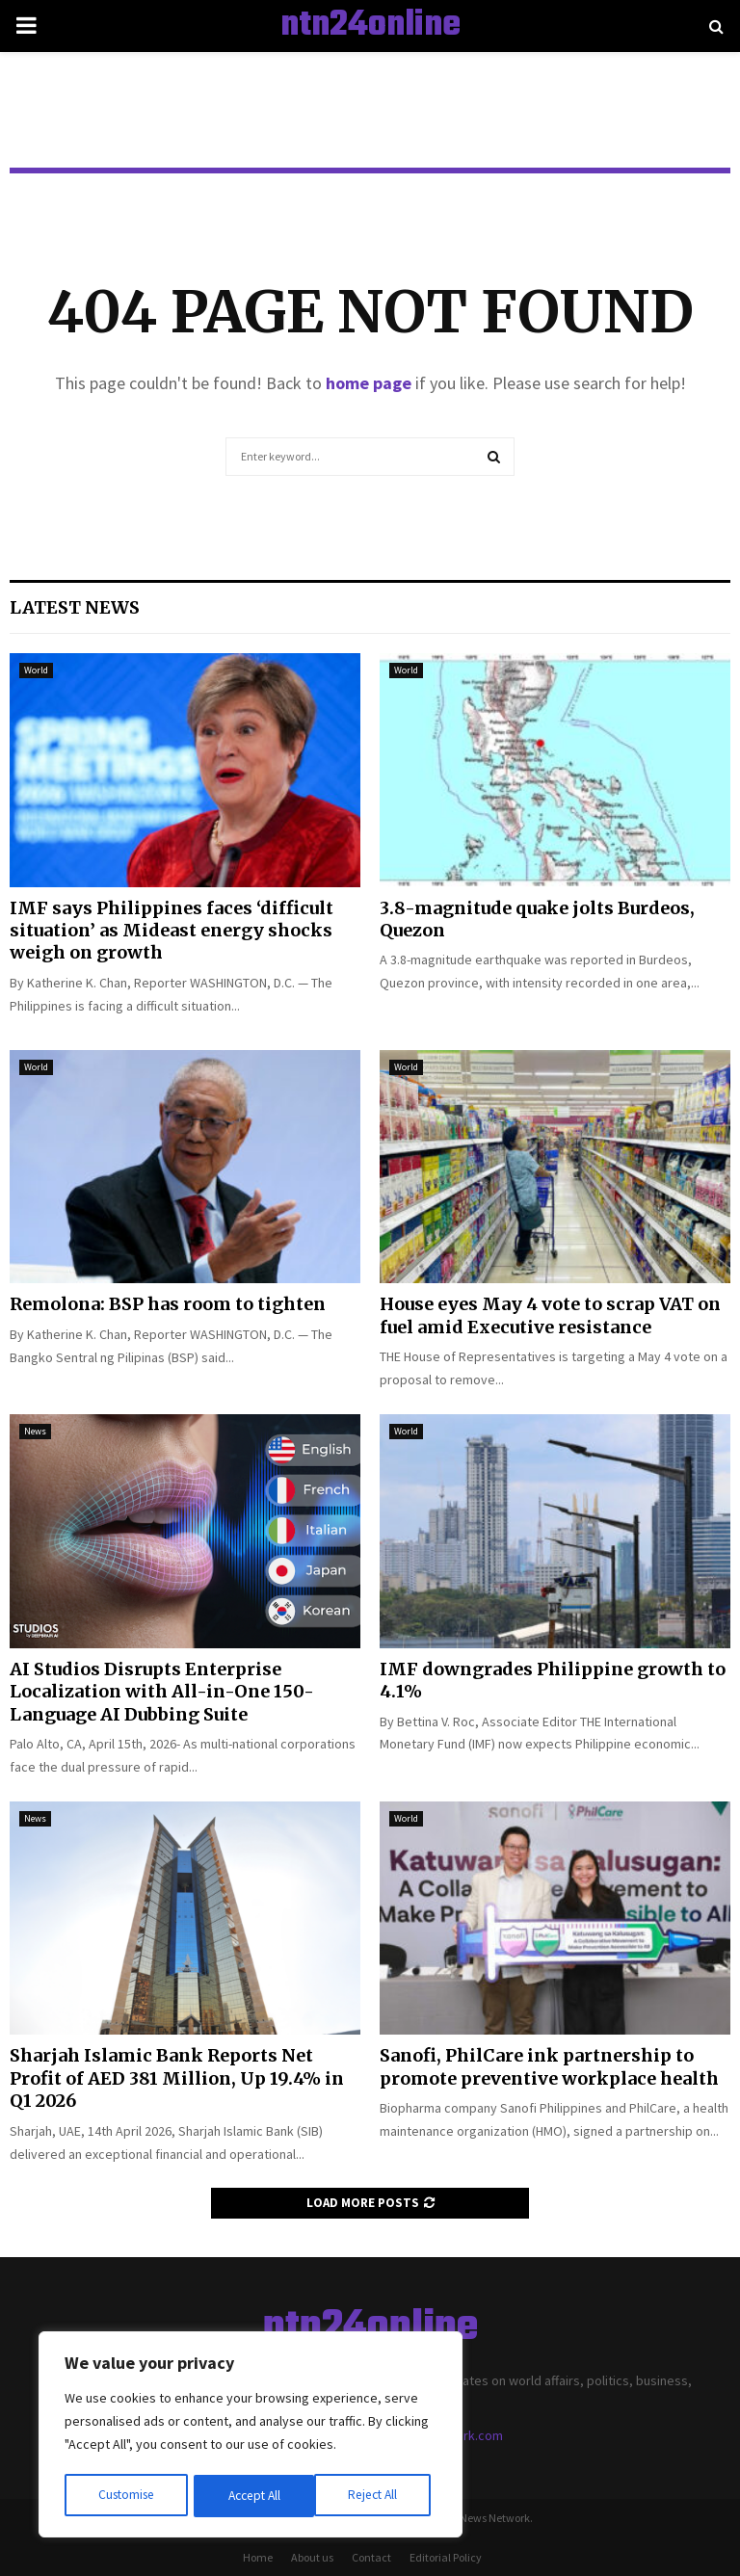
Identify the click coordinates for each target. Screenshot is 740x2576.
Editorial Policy (446, 2557)
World (36, 670)
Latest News (75, 607)
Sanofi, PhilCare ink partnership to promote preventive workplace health (549, 2066)
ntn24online (370, 26)
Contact (371, 2557)
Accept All (377, 2496)
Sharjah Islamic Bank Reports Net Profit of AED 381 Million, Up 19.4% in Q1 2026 (177, 2078)
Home (258, 2557)
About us (312, 2557)
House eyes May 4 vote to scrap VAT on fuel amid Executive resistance (550, 1315)
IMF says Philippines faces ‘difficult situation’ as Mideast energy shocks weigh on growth (171, 930)
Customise (126, 2496)
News (35, 1431)
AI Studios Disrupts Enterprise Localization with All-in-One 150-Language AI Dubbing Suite (162, 1691)
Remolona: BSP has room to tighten (168, 1304)
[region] (250, 2436)
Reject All (252, 2496)
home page (368, 383)
